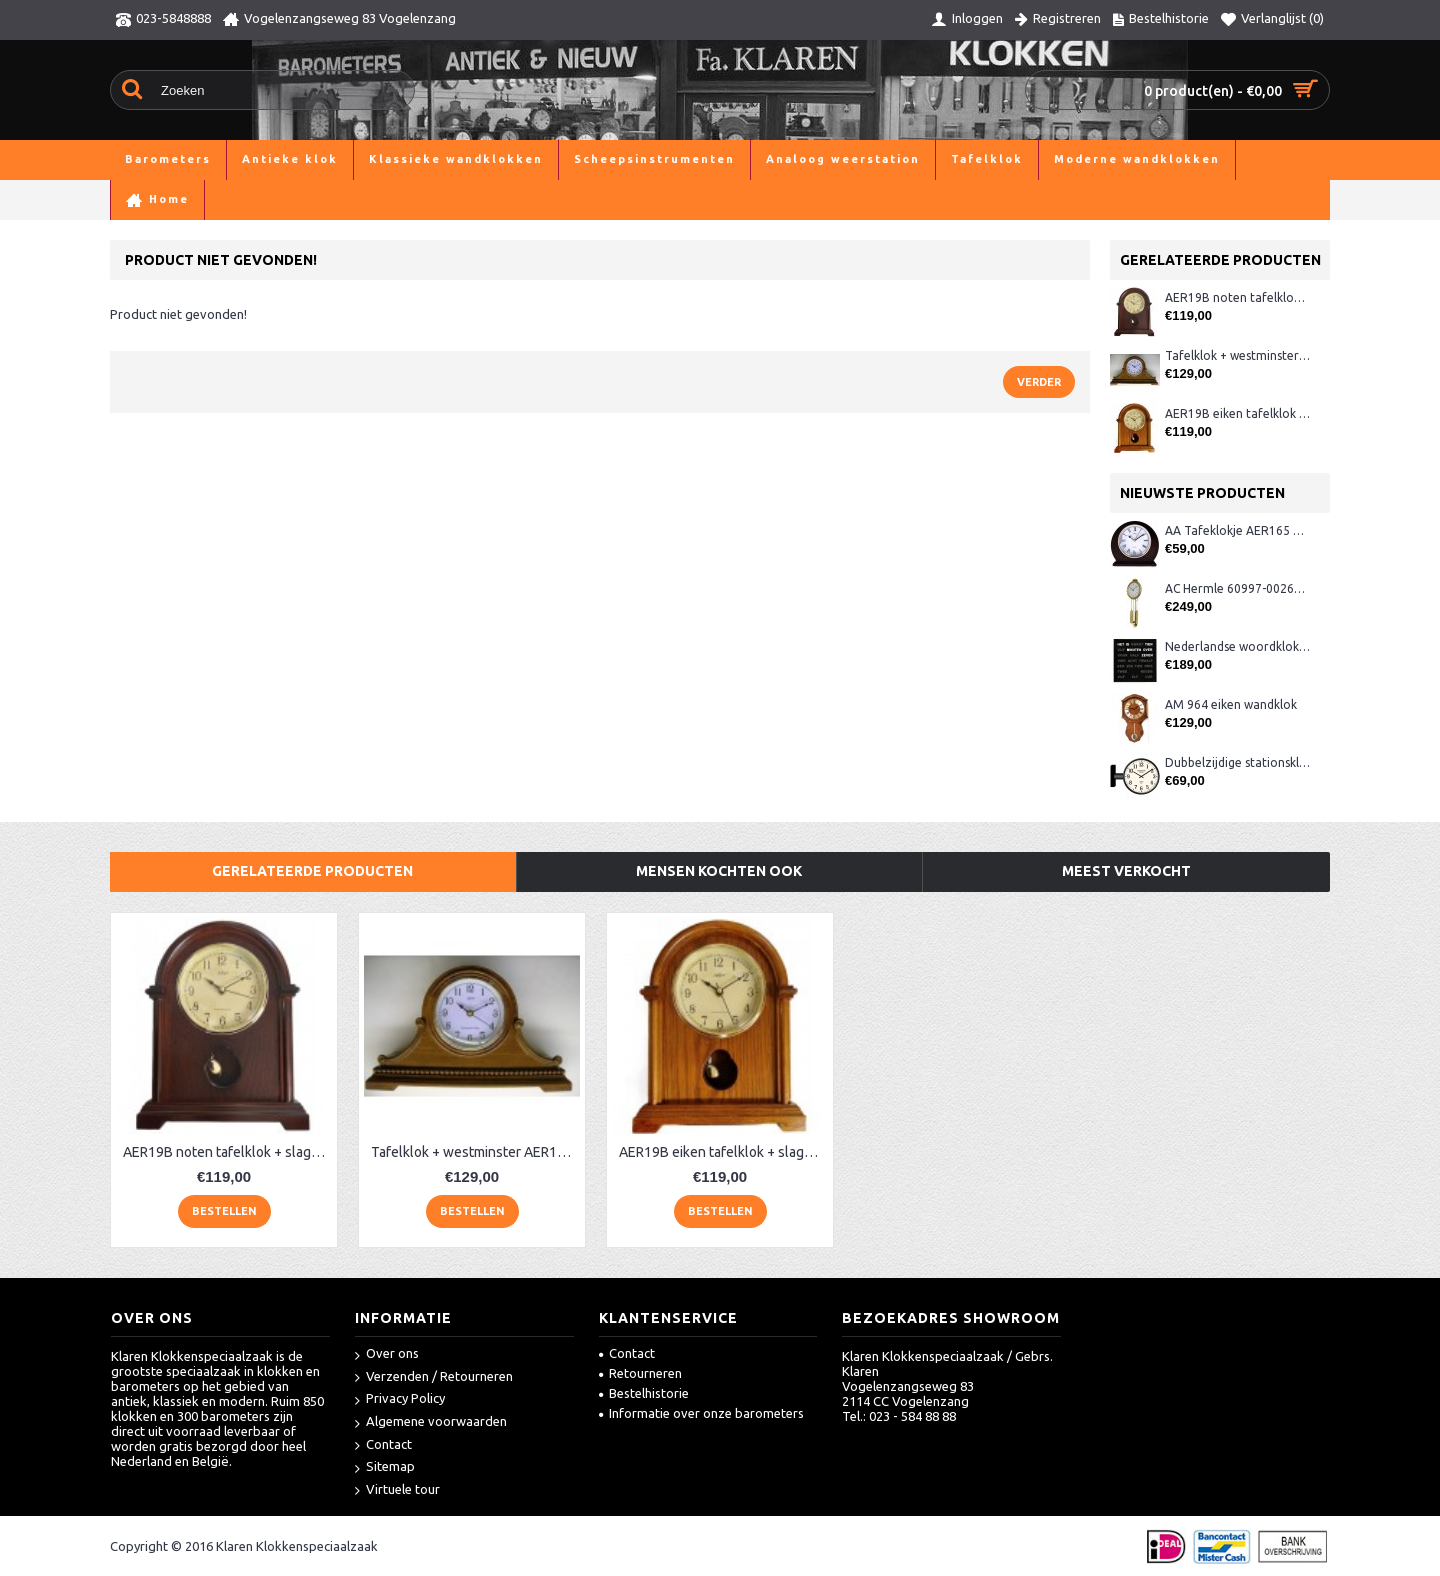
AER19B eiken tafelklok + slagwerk (1237, 413)
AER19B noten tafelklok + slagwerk (1237, 297)
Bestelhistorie (644, 1393)
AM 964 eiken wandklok (1231, 704)
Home (128, 199)
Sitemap (385, 1467)
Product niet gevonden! (233, 199)
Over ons (387, 1354)
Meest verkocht (1126, 871)
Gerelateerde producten (312, 871)
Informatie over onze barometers (701, 1413)
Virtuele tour (397, 1490)
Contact (383, 1445)
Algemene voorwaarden (431, 1422)
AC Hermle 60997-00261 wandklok (1237, 588)
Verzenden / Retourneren (434, 1377)
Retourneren (640, 1373)
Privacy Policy (400, 1399)
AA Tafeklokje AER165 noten (1237, 530)
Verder (1039, 382)
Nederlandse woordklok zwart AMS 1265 (1237, 646)
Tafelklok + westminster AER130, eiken (1237, 355)
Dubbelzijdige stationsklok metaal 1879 (1237, 762)
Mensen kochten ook (719, 871)
